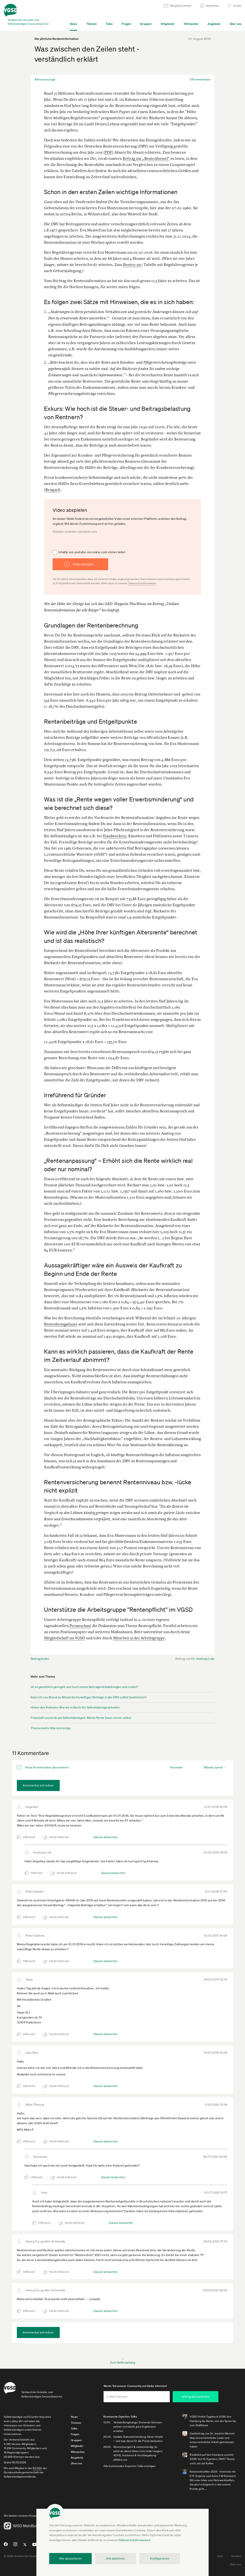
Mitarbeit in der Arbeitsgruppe (139, 1637)
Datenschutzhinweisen (134, 2540)
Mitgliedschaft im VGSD (64, 1637)
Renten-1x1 (132, 264)
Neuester (176, 1767)
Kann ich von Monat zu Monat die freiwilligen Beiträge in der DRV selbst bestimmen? (88, 1697)
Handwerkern (114, 835)
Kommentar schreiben (38, 1785)
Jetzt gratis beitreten (195, 2396)
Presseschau (79, 1625)
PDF (108, 152)
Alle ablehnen (115, 2558)
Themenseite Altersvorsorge (51, 1728)
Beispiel (52, 489)
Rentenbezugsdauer (60, 1324)
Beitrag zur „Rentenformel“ (146, 158)
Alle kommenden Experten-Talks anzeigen (129, 2466)
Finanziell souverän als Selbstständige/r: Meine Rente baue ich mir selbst (81, 1718)
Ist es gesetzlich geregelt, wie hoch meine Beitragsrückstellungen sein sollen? (84, 1687)
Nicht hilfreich (59, 1837)
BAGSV (37, 2468)
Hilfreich (29, 1837)
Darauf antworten (105, 1837)
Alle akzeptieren (70, 2558)
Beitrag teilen (40, 1659)
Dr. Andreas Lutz (202, 1659)
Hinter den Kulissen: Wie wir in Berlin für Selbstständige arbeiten (75, 1707)
